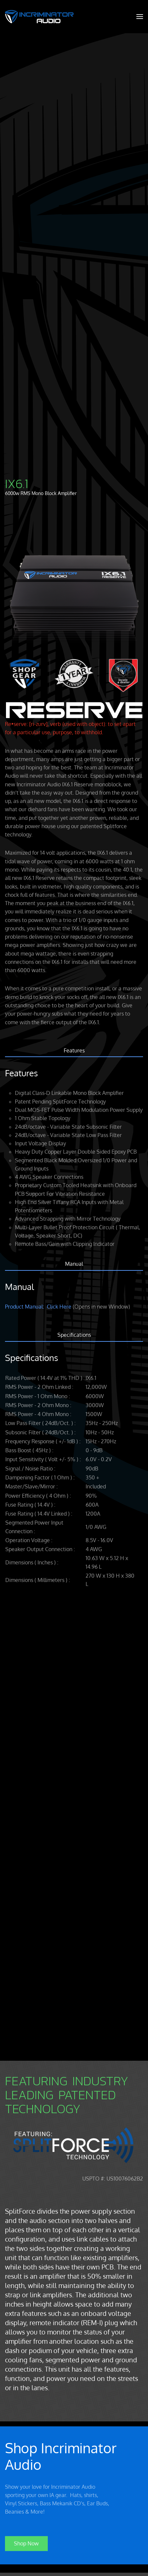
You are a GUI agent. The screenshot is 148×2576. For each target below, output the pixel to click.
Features (74, 1050)
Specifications (74, 1334)
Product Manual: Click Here (38, 1306)
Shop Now (26, 2541)
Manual (74, 1263)
